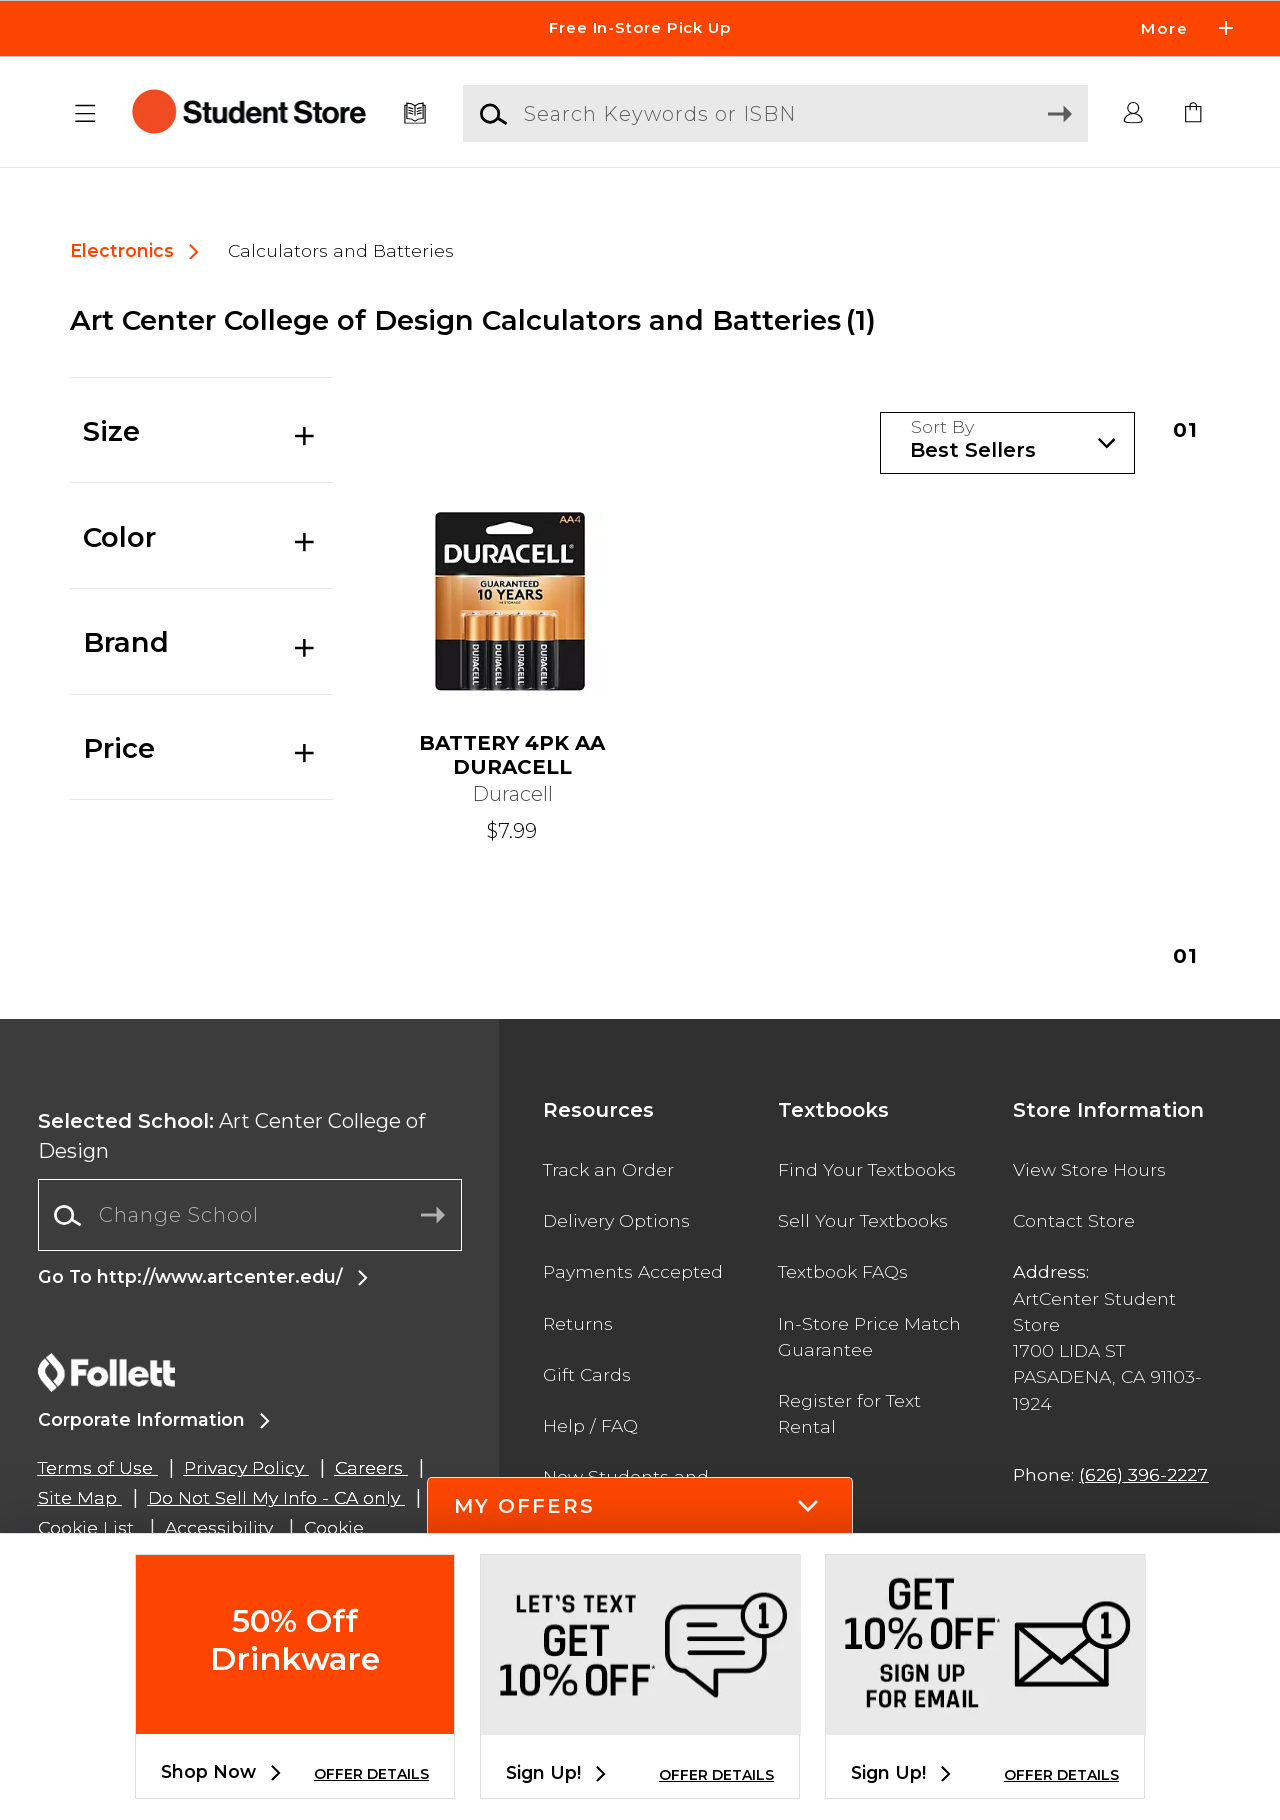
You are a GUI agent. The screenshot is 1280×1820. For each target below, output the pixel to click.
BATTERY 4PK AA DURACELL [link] (512, 755)
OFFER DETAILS (371, 1774)
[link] (1194, 114)
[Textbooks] (415, 114)
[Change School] (250, 1215)
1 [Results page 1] (1186, 430)
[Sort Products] (1007, 443)
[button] (86, 114)
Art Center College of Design (231, 1136)
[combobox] (250, 1215)
